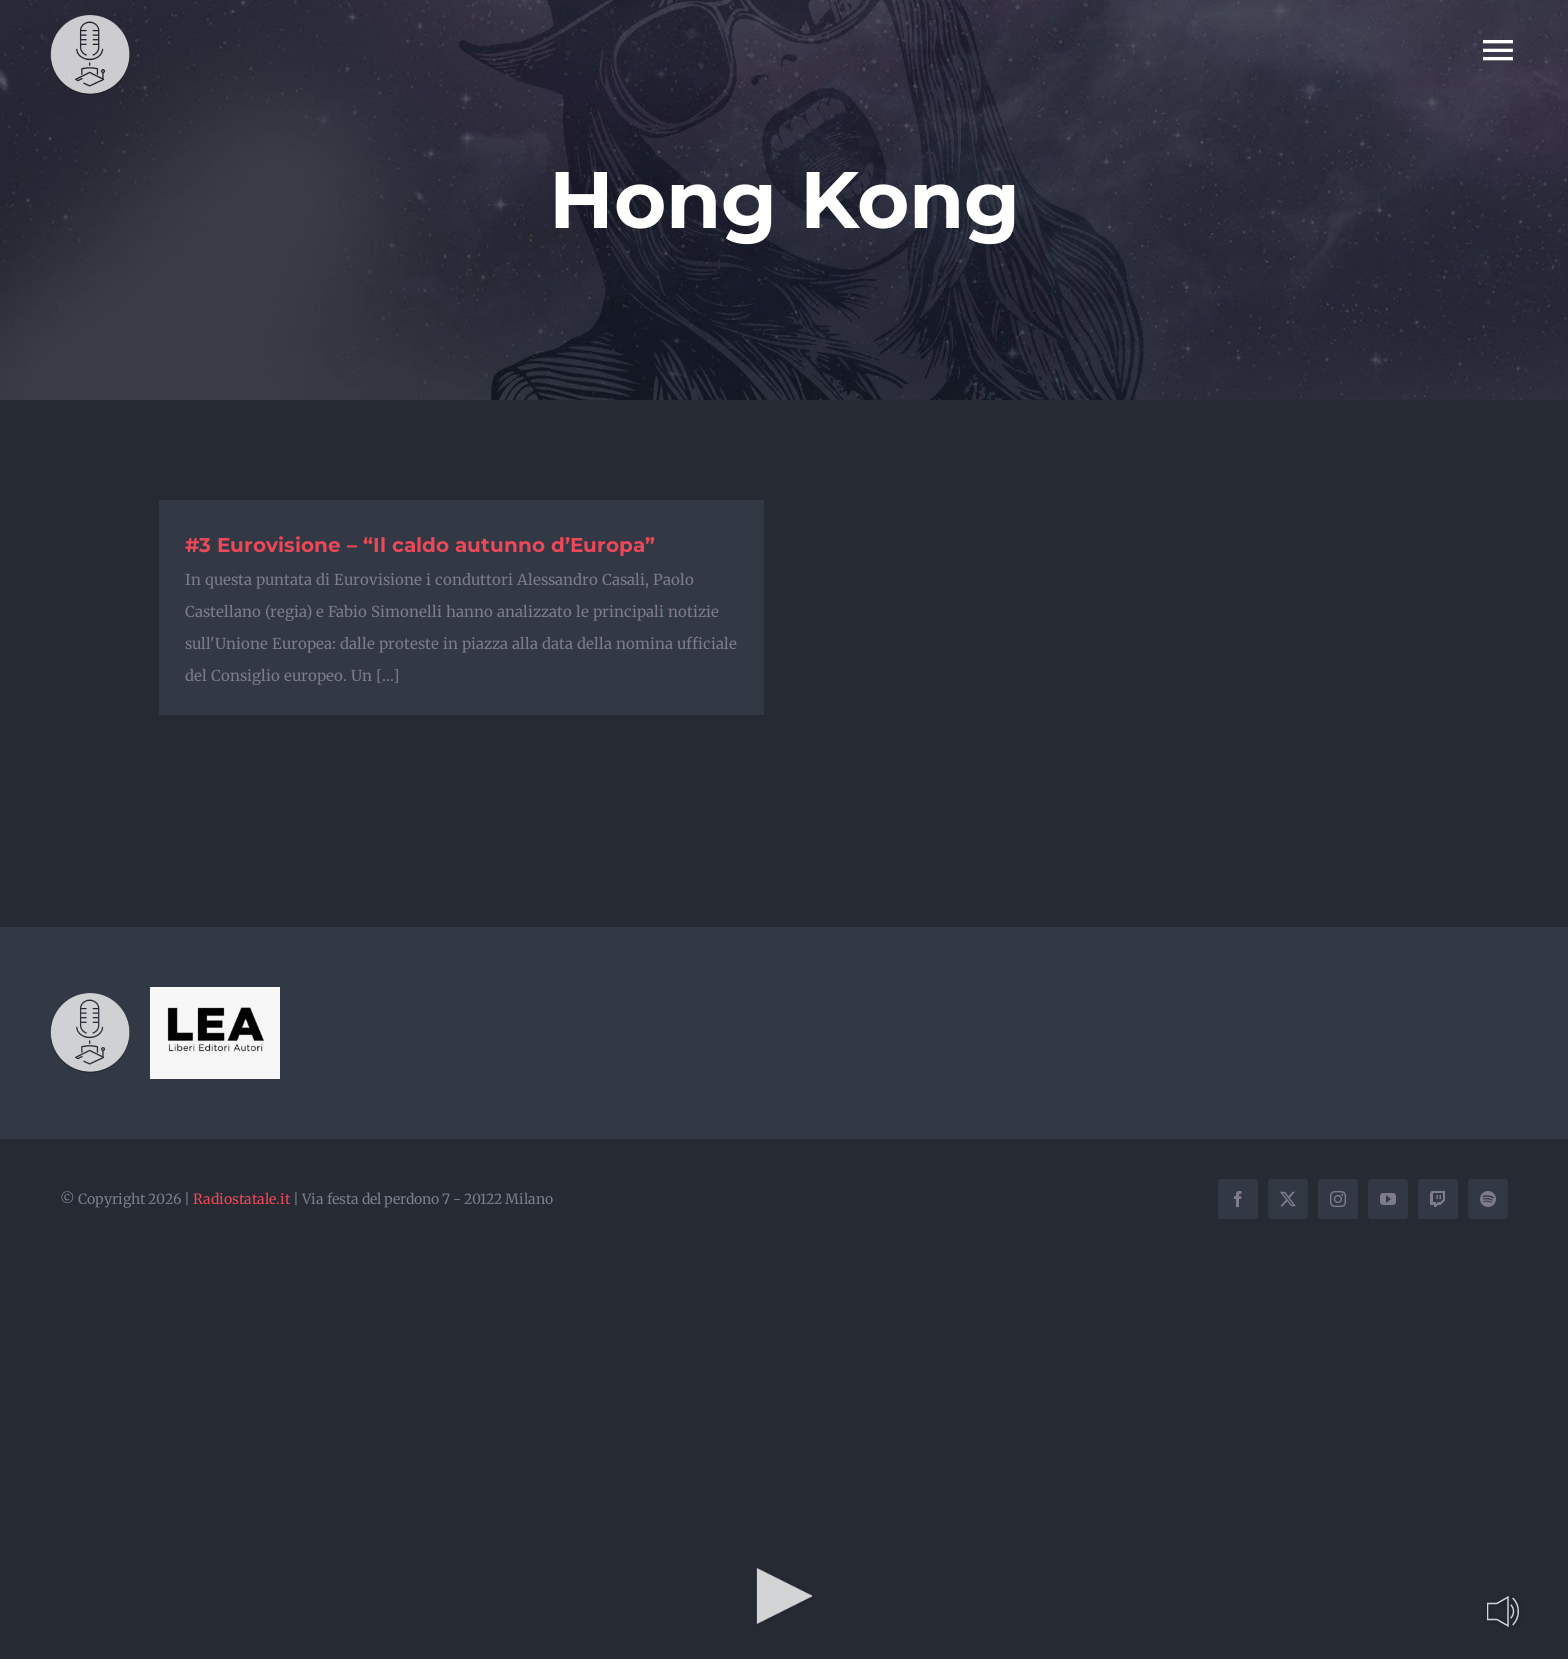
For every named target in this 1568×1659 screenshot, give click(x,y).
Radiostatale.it (241, 1199)
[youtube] (1388, 1199)
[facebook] (1238, 1199)
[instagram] (1338, 1199)
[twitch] (1438, 1199)
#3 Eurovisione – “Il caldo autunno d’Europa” (420, 545)
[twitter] (1288, 1199)
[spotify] (1488, 1199)
